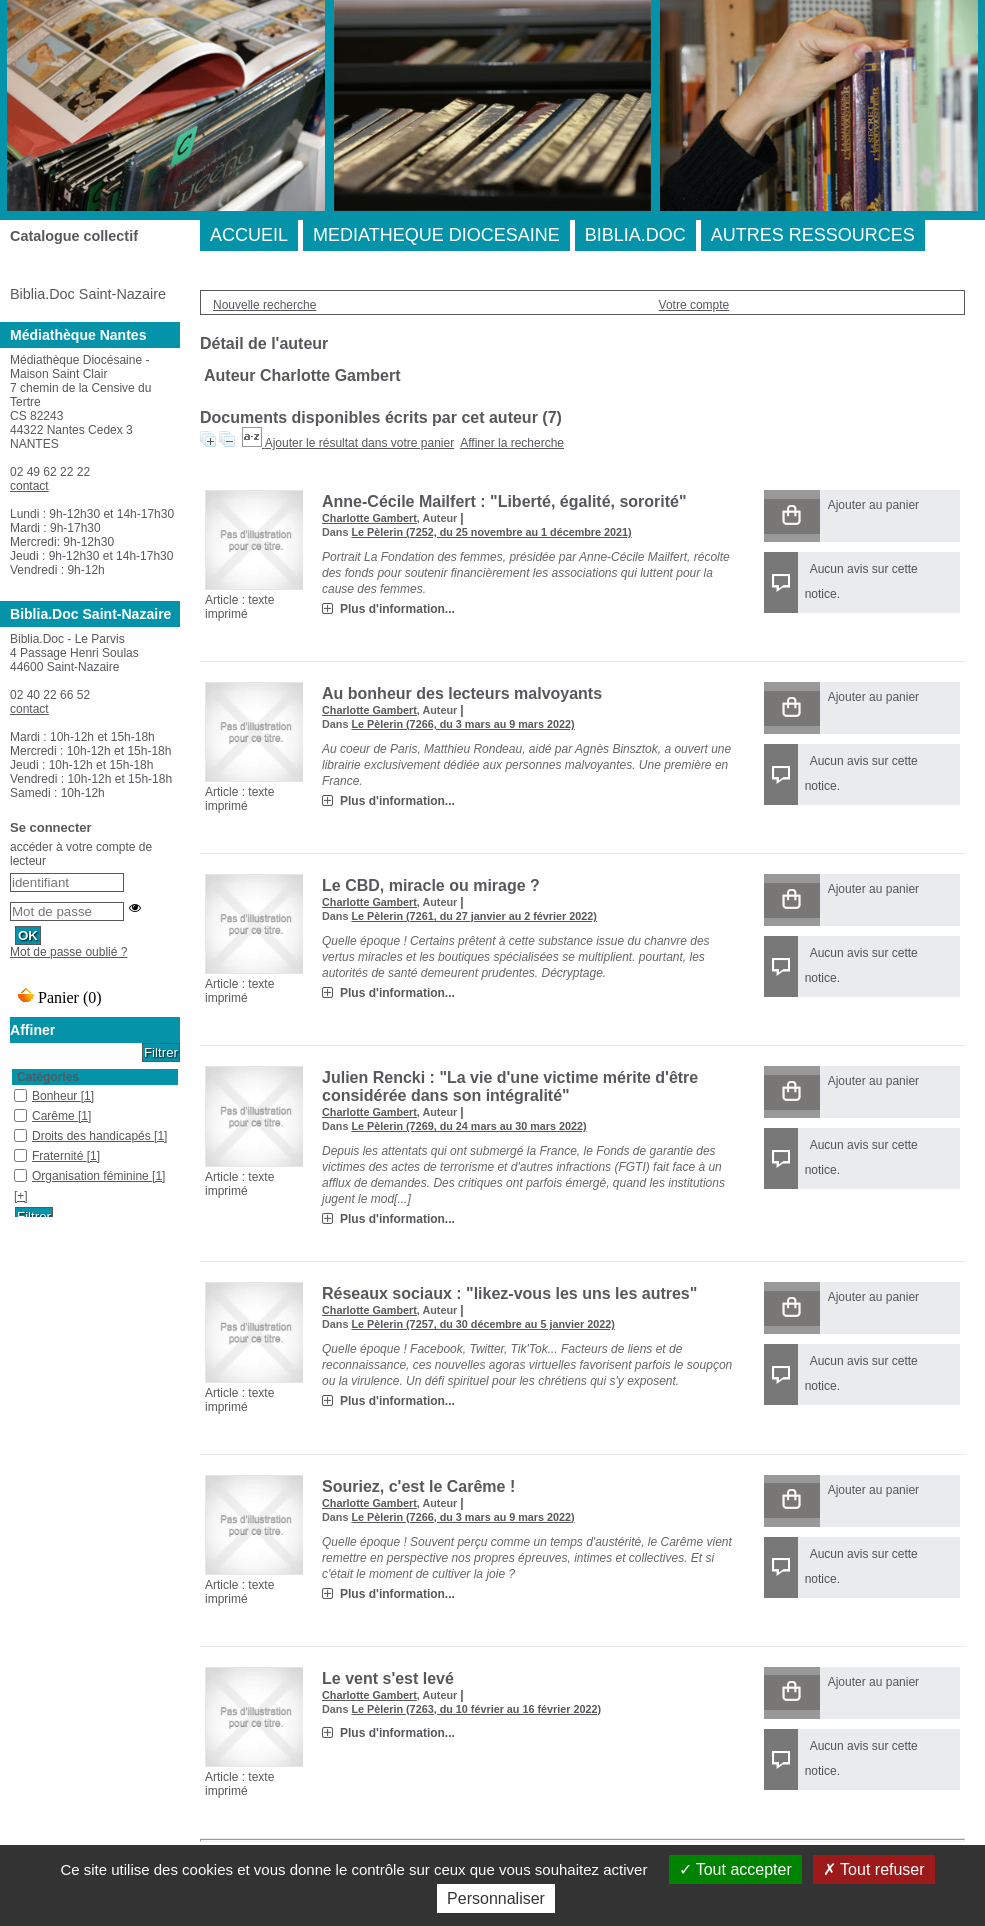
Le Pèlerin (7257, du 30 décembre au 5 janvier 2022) (482, 1324)
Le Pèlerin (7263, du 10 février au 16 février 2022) (476, 1709)
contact (29, 486)
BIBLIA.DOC (635, 235)
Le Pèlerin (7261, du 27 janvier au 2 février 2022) (473, 916)
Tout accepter (735, 1869)
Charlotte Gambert (369, 518)
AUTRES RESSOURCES (813, 235)
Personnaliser (496, 1898)
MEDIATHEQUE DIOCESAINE (436, 235)
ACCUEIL (249, 235)
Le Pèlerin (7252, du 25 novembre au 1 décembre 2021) (491, 532)
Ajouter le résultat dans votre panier (359, 443)
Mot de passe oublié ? (68, 952)
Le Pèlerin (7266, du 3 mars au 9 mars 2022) (462, 724)
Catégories (48, 1077)
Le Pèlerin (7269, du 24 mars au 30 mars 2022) (468, 1126)
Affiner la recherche (512, 443)
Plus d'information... (397, 609)
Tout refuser (874, 1869)
